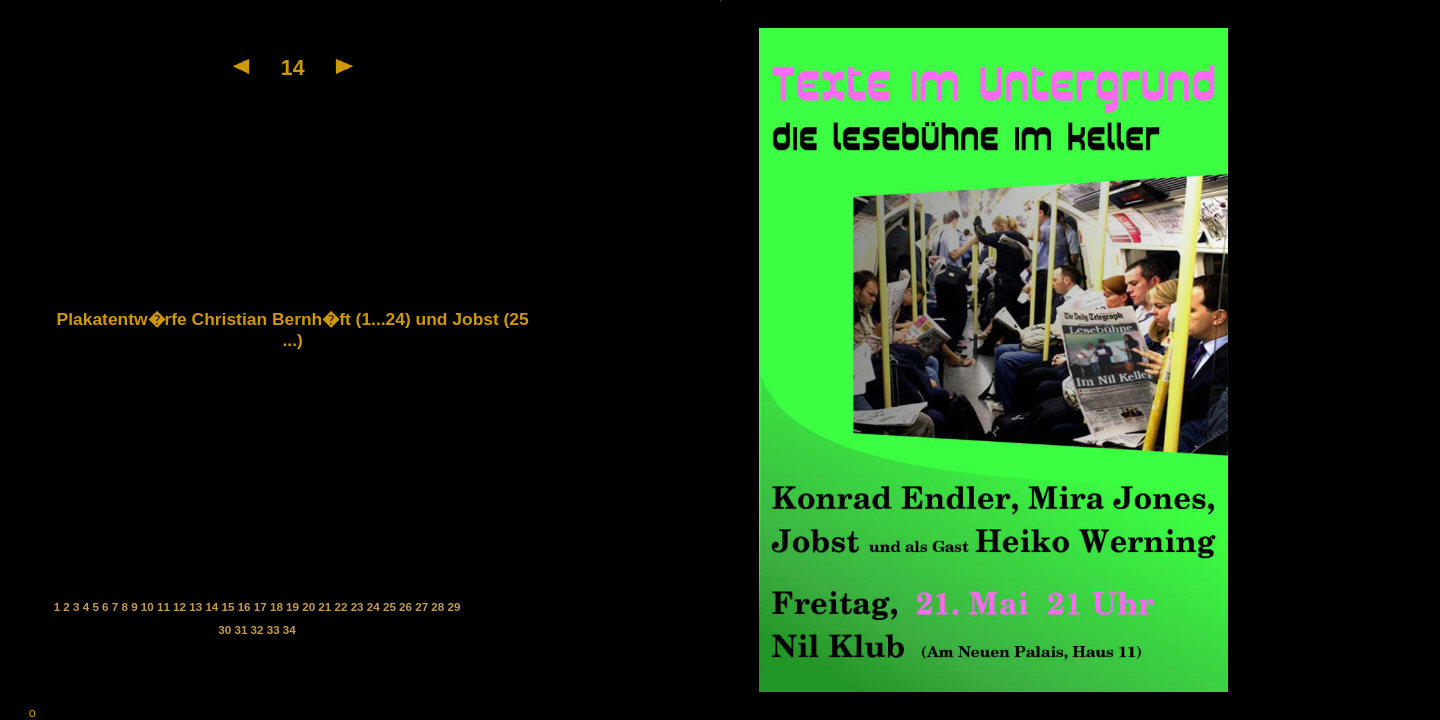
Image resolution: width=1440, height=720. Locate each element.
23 (359, 606)
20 (310, 606)
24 (375, 606)
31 (242, 629)
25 (391, 606)
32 (259, 629)
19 (294, 606)
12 (181, 606)
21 (326, 606)
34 (289, 629)
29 (453, 606)
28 (439, 606)
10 (149, 606)
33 (275, 629)
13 (197, 606)
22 (343, 606)
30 (226, 629)
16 (246, 606)
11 (165, 606)
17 (262, 606)
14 (213, 606)
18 (278, 606)
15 (230, 606)
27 (423, 606)
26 (407, 606)
